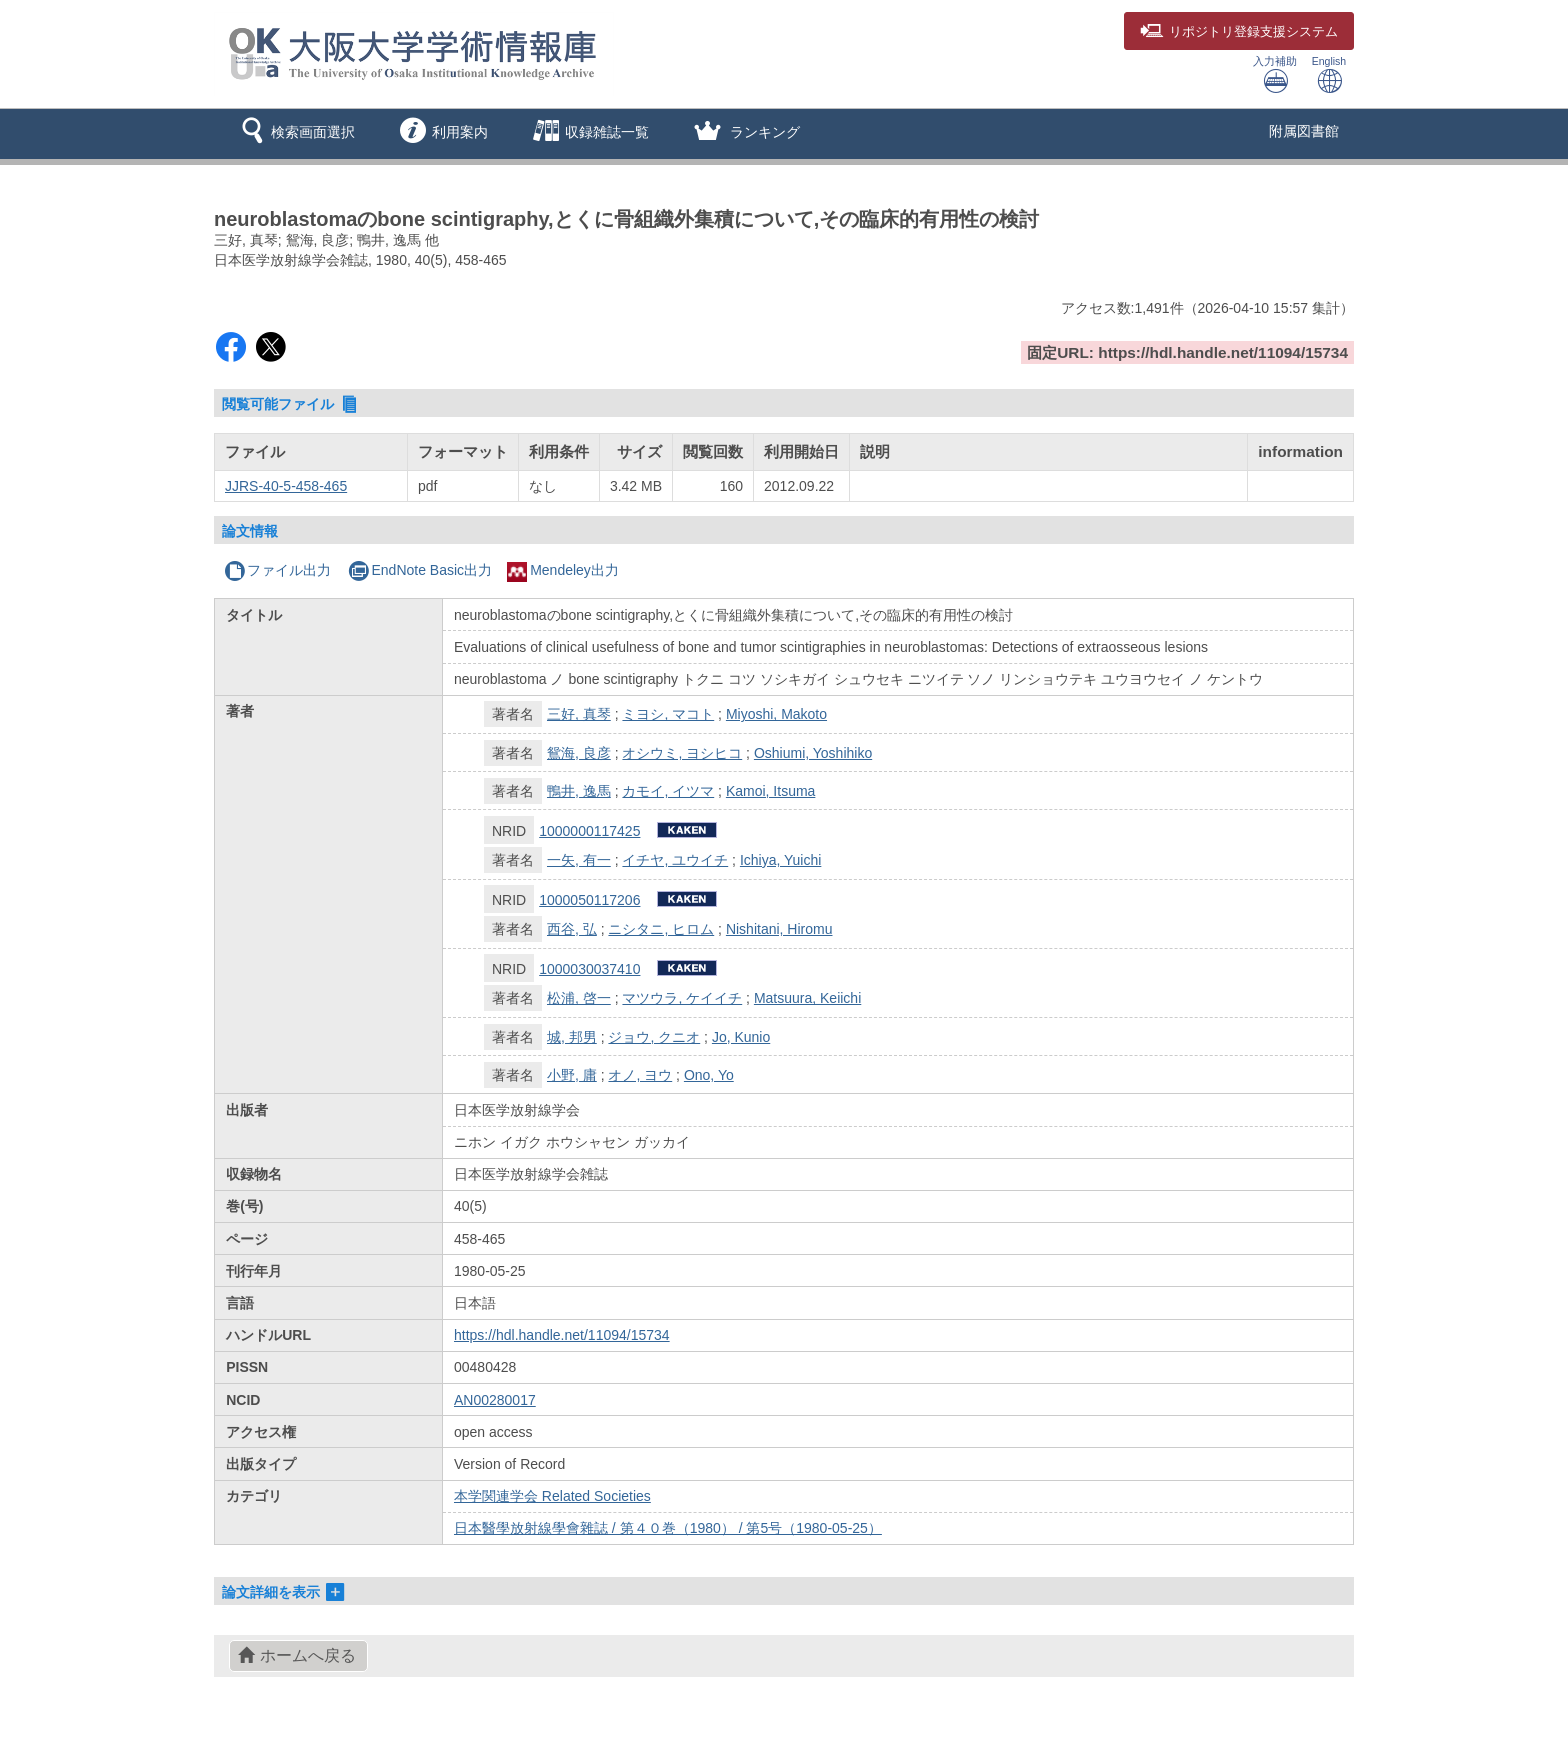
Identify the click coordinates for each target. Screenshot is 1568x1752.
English (1329, 74)
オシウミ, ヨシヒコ (682, 753)
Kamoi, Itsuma (770, 791)
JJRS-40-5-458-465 (286, 486)
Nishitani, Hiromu (779, 929)
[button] (294, 134)
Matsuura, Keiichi (807, 998)
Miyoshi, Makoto (776, 714)
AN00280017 (495, 1400)
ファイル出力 (277, 570)
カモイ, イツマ (668, 791)
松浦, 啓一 (579, 998)
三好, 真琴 (579, 714)
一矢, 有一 (579, 860)
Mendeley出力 (563, 570)
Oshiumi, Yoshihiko (813, 753)
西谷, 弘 (572, 929)
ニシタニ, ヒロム (661, 929)
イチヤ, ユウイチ (675, 860)
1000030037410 (589, 969)
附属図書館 (1304, 131)
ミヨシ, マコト (668, 714)
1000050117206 (589, 900)
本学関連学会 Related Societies (552, 1496)
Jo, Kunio (741, 1037)
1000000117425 (589, 831)
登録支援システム (1239, 32)
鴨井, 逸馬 (579, 791)
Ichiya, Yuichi (780, 860)
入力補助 (1275, 74)
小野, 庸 (572, 1075)
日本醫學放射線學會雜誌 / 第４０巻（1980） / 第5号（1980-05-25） (668, 1528)
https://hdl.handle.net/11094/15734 (562, 1335)
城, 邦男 (572, 1037)
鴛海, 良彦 (579, 753)
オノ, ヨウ (640, 1075)
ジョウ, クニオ (654, 1037)
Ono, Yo (709, 1075)
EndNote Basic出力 (420, 570)
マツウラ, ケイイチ (682, 998)
